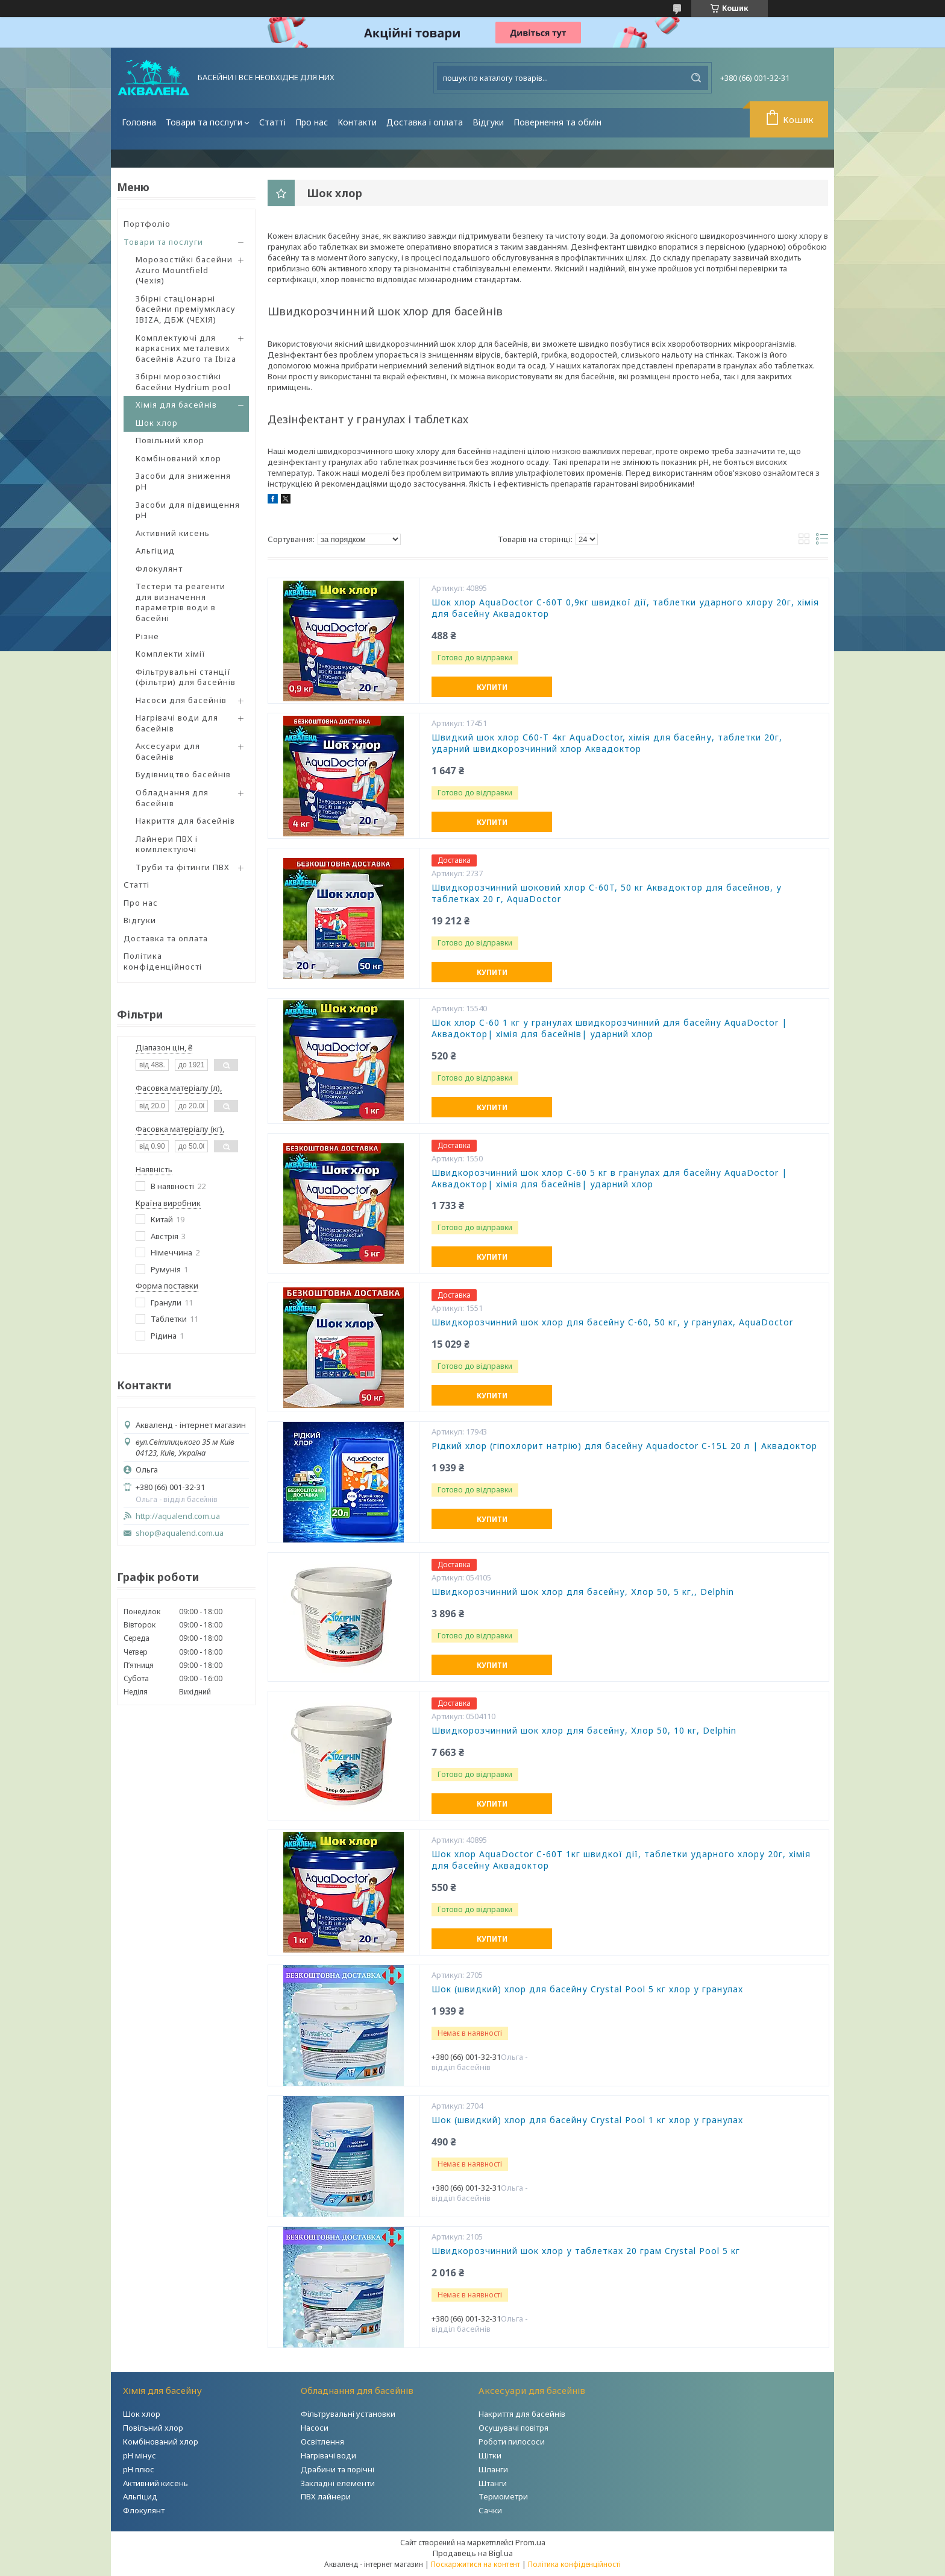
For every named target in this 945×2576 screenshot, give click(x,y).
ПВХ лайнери (326, 2496)
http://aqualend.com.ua (178, 1516)
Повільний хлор (170, 440)
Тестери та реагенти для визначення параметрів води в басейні (180, 602)
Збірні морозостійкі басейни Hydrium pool (183, 382)
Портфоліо (147, 223)
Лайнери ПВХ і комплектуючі (167, 844)
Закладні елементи (338, 2483)
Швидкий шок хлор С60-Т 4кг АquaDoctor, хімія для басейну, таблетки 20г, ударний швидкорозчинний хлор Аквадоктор (607, 743)
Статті (272, 122)
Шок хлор (157, 422)
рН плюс (138, 2469)
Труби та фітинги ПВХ (183, 867)
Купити (492, 687)
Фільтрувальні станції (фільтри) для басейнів (186, 677)
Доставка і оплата (424, 122)
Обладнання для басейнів (172, 798)
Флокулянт (159, 568)
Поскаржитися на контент (475, 2564)
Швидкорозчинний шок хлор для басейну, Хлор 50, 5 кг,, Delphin (583, 1591)
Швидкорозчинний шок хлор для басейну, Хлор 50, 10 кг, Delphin (584, 1730)
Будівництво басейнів (183, 774)
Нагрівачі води (328, 2455)
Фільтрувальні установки (348, 2413)
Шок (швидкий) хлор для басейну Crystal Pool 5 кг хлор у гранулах (587, 1989)
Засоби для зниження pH (183, 481)
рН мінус (139, 2455)
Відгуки (488, 122)
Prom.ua (530, 2542)
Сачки (490, 2510)
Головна (139, 122)
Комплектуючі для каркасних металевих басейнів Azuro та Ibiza (186, 348)
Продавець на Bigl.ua (473, 2553)
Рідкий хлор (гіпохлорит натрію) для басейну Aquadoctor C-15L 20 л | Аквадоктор (624, 1446)
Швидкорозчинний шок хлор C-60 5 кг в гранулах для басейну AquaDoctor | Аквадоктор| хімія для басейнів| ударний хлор (609, 1178)
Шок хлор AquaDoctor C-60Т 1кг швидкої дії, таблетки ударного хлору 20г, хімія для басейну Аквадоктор (621, 1860)
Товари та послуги (204, 122)
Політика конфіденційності (163, 961)
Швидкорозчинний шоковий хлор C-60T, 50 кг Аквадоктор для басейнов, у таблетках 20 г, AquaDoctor (607, 893)
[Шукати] (696, 78)
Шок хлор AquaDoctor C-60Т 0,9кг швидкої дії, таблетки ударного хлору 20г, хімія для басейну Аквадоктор (625, 608)
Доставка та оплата (166, 938)
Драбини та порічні (337, 2469)
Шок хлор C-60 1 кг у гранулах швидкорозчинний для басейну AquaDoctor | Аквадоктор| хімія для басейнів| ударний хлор (609, 1028)
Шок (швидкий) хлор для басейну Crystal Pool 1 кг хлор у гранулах (587, 2120)
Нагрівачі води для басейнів (177, 723)
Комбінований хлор (178, 458)
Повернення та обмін (557, 122)
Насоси (314, 2427)
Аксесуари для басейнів (168, 751)
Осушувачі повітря (513, 2427)
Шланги (493, 2469)
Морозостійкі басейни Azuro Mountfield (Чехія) (184, 270)
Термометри (503, 2496)
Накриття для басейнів (185, 820)
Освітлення (322, 2441)
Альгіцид (155, 550)
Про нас (311, 122)
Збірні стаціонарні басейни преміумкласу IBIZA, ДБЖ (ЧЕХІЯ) (186, 309)
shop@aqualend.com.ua (180, 1533)
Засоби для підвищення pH (188, 510)
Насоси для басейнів (181, 700)
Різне (147, 636)
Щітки (490, 2455)
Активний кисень (173, 533)
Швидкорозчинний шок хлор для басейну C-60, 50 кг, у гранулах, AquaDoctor (612, 1322)
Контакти (357, 122)
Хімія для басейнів (176, 404)
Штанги (493, 2483)
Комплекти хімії (171, 653)
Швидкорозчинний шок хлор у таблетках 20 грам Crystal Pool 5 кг (586, 2251)
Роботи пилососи (512, 2441)
